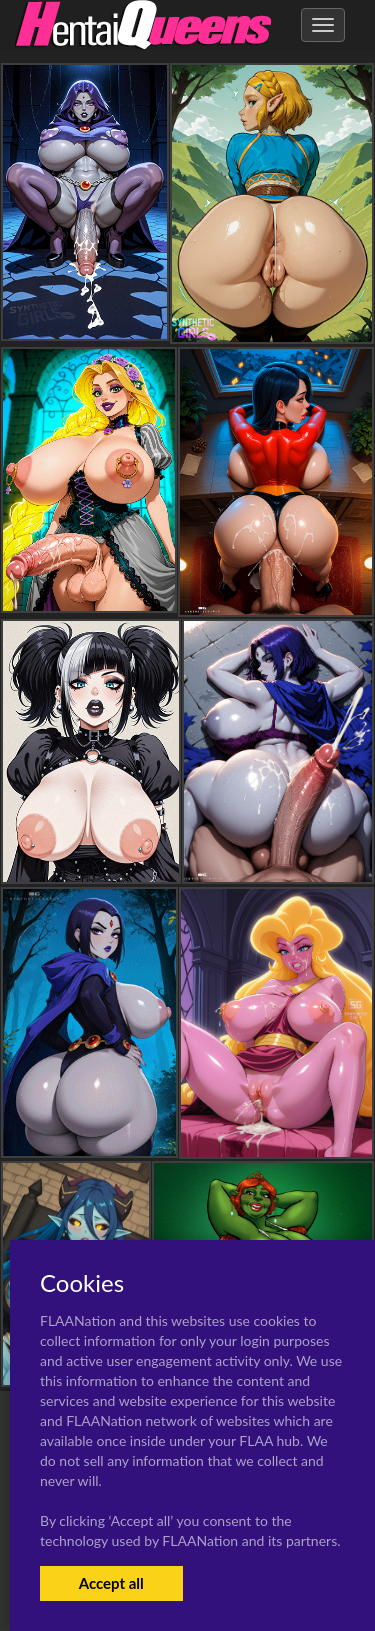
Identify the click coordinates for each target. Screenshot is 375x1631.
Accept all (111, 1583)
